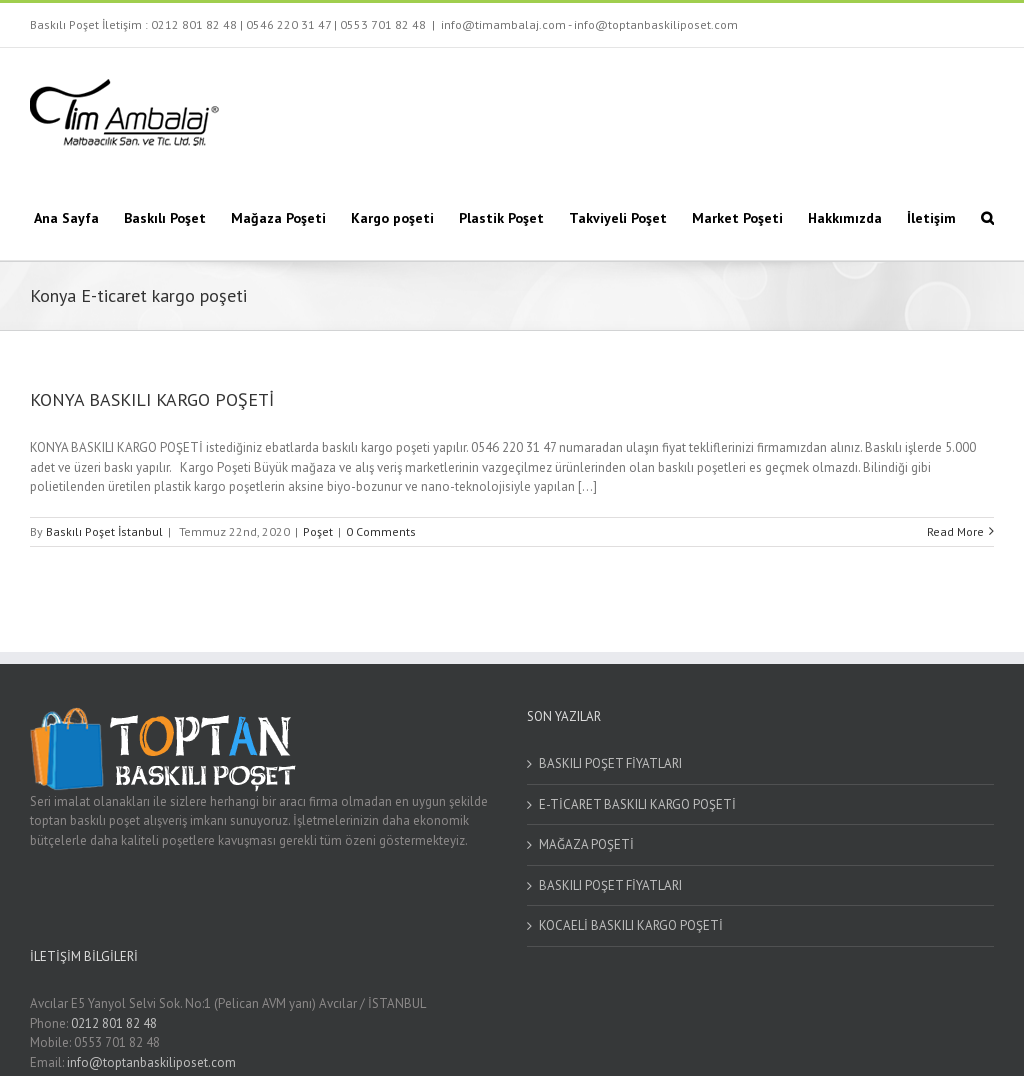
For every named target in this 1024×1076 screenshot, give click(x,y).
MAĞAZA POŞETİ (586, 844)
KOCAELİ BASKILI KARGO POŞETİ (631, 925)
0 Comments (381, 531)
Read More (955, 531)
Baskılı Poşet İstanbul (104, 531)
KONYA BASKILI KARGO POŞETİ (152, 399)
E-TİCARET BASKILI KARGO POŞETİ (637, 804)
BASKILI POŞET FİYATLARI (610, 763)
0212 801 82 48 (194, 24)
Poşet (318, 531)
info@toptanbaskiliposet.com (151, 1062)
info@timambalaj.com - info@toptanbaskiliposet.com (589, 24)
